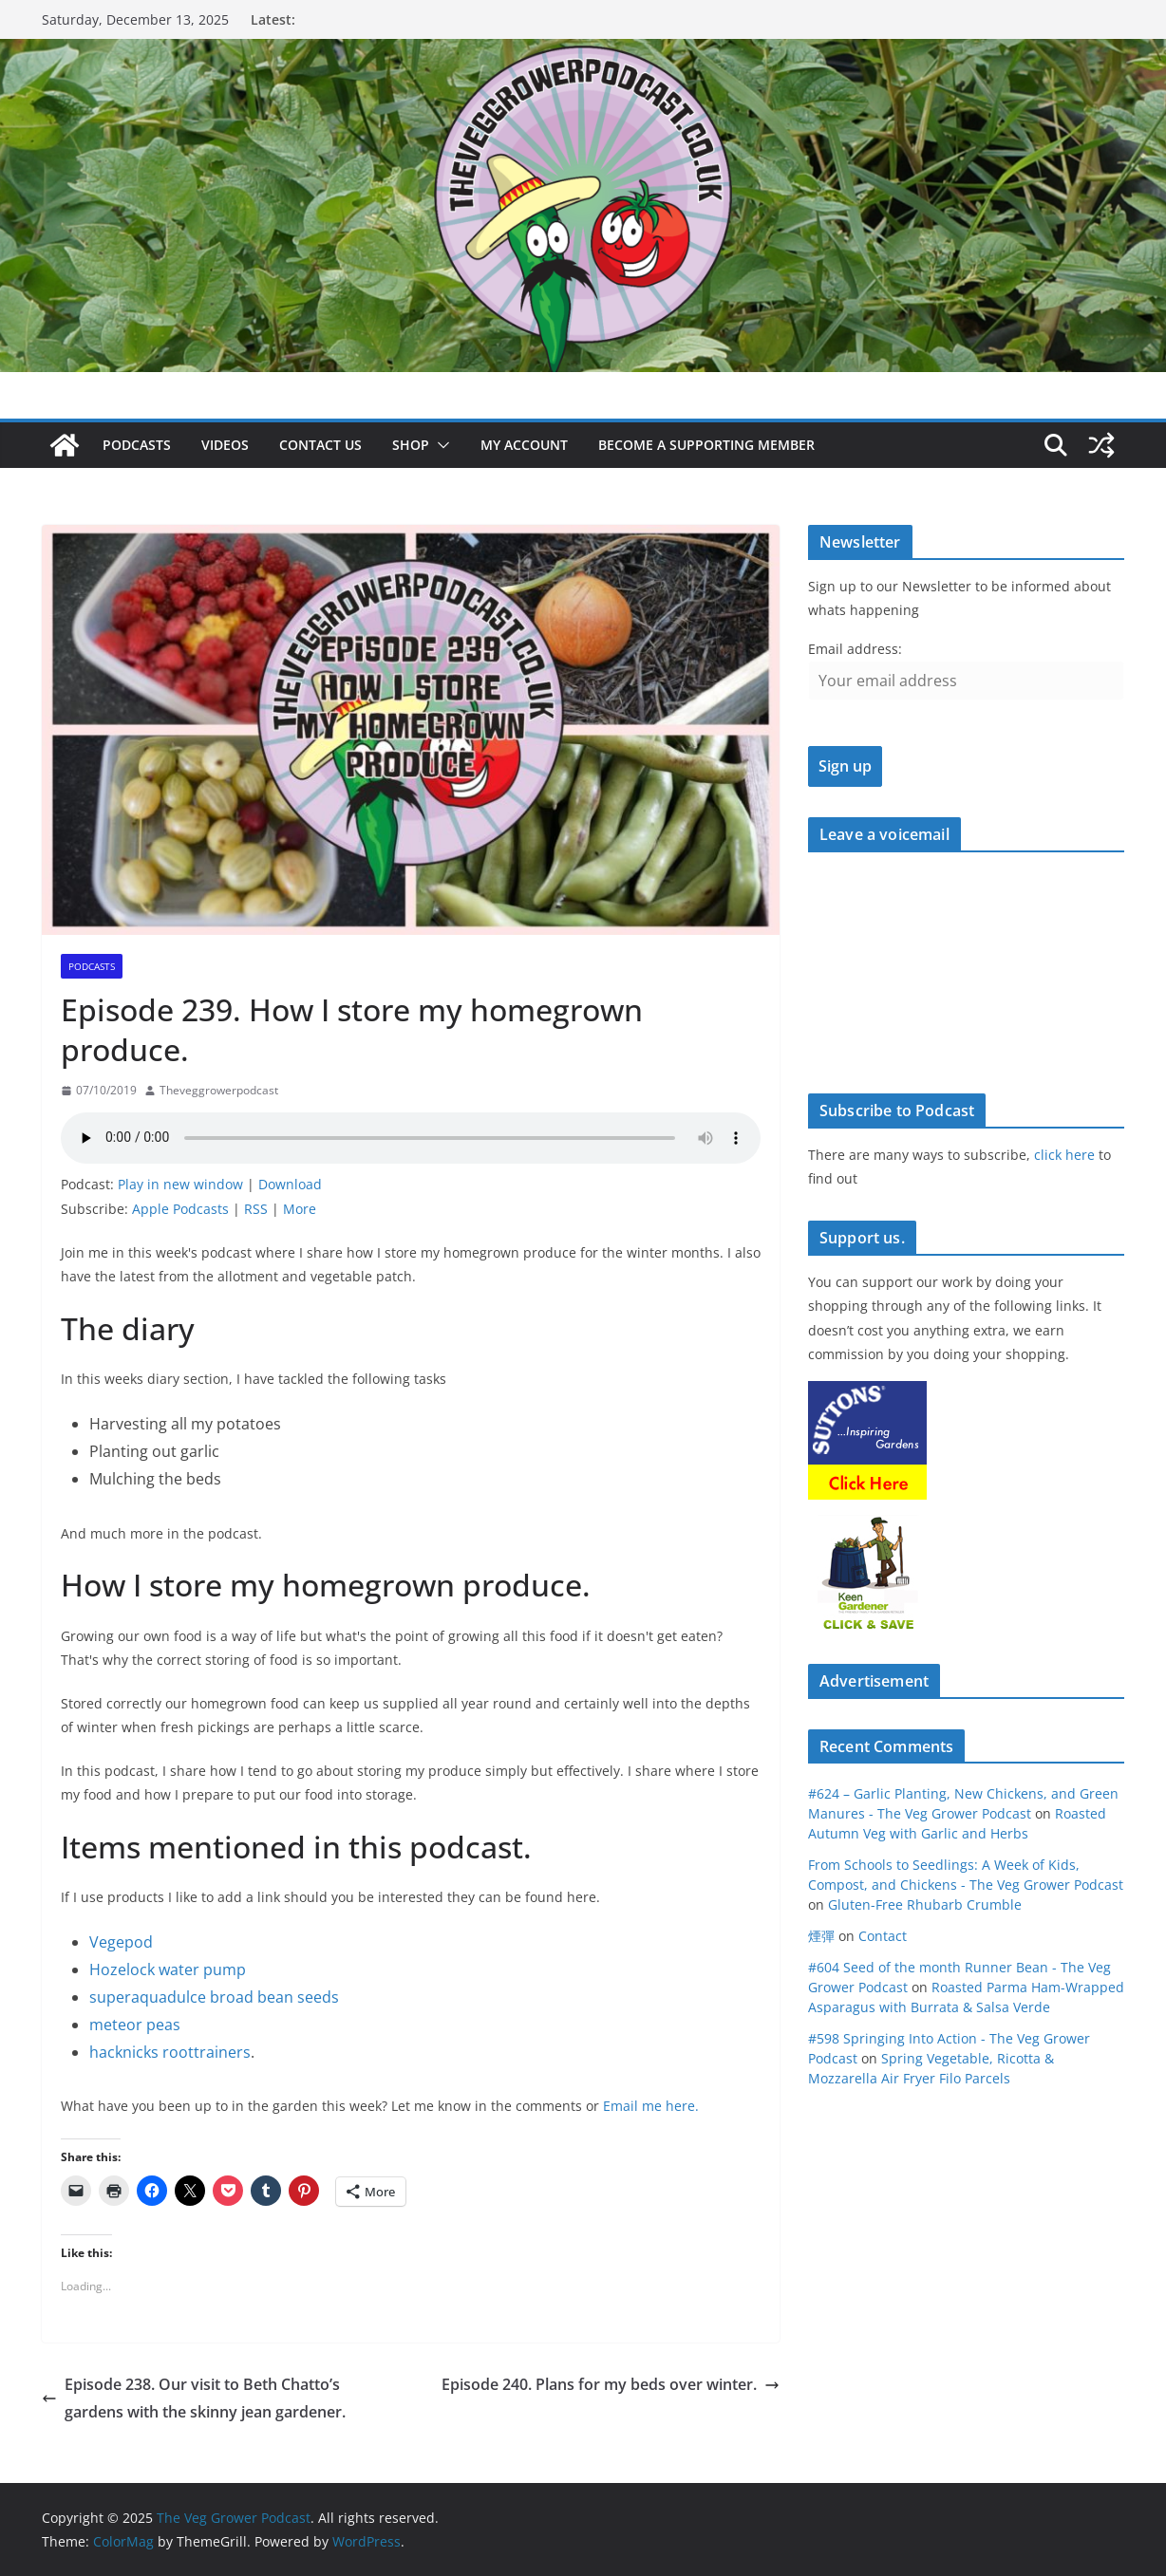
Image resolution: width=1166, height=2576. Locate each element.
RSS (256, 1209)
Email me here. (651, 2106)
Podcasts (137, 445)
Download (290, 1184)
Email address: (855, 649)
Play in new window (180, 1184)
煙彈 (821, 1936)
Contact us (320, 445)
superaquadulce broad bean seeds (214, 1997)
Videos (225, 445)
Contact (882, 1936)
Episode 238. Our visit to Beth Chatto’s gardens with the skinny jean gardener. (194, 2398)
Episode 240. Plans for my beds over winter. (611, 2384)
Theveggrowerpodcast (219, 1090)
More (299, 1209)
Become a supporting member (706, 445)
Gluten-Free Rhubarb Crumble (925, 1904)
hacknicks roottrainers (170, 2052)
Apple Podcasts (180, 1209)
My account (524, 445)
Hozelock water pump (167, 1969)
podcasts (91, 966)
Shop (410, 445)
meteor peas (134, 2024)
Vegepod (121, 1942)
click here (1064, 1155)
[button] (439, 445)
